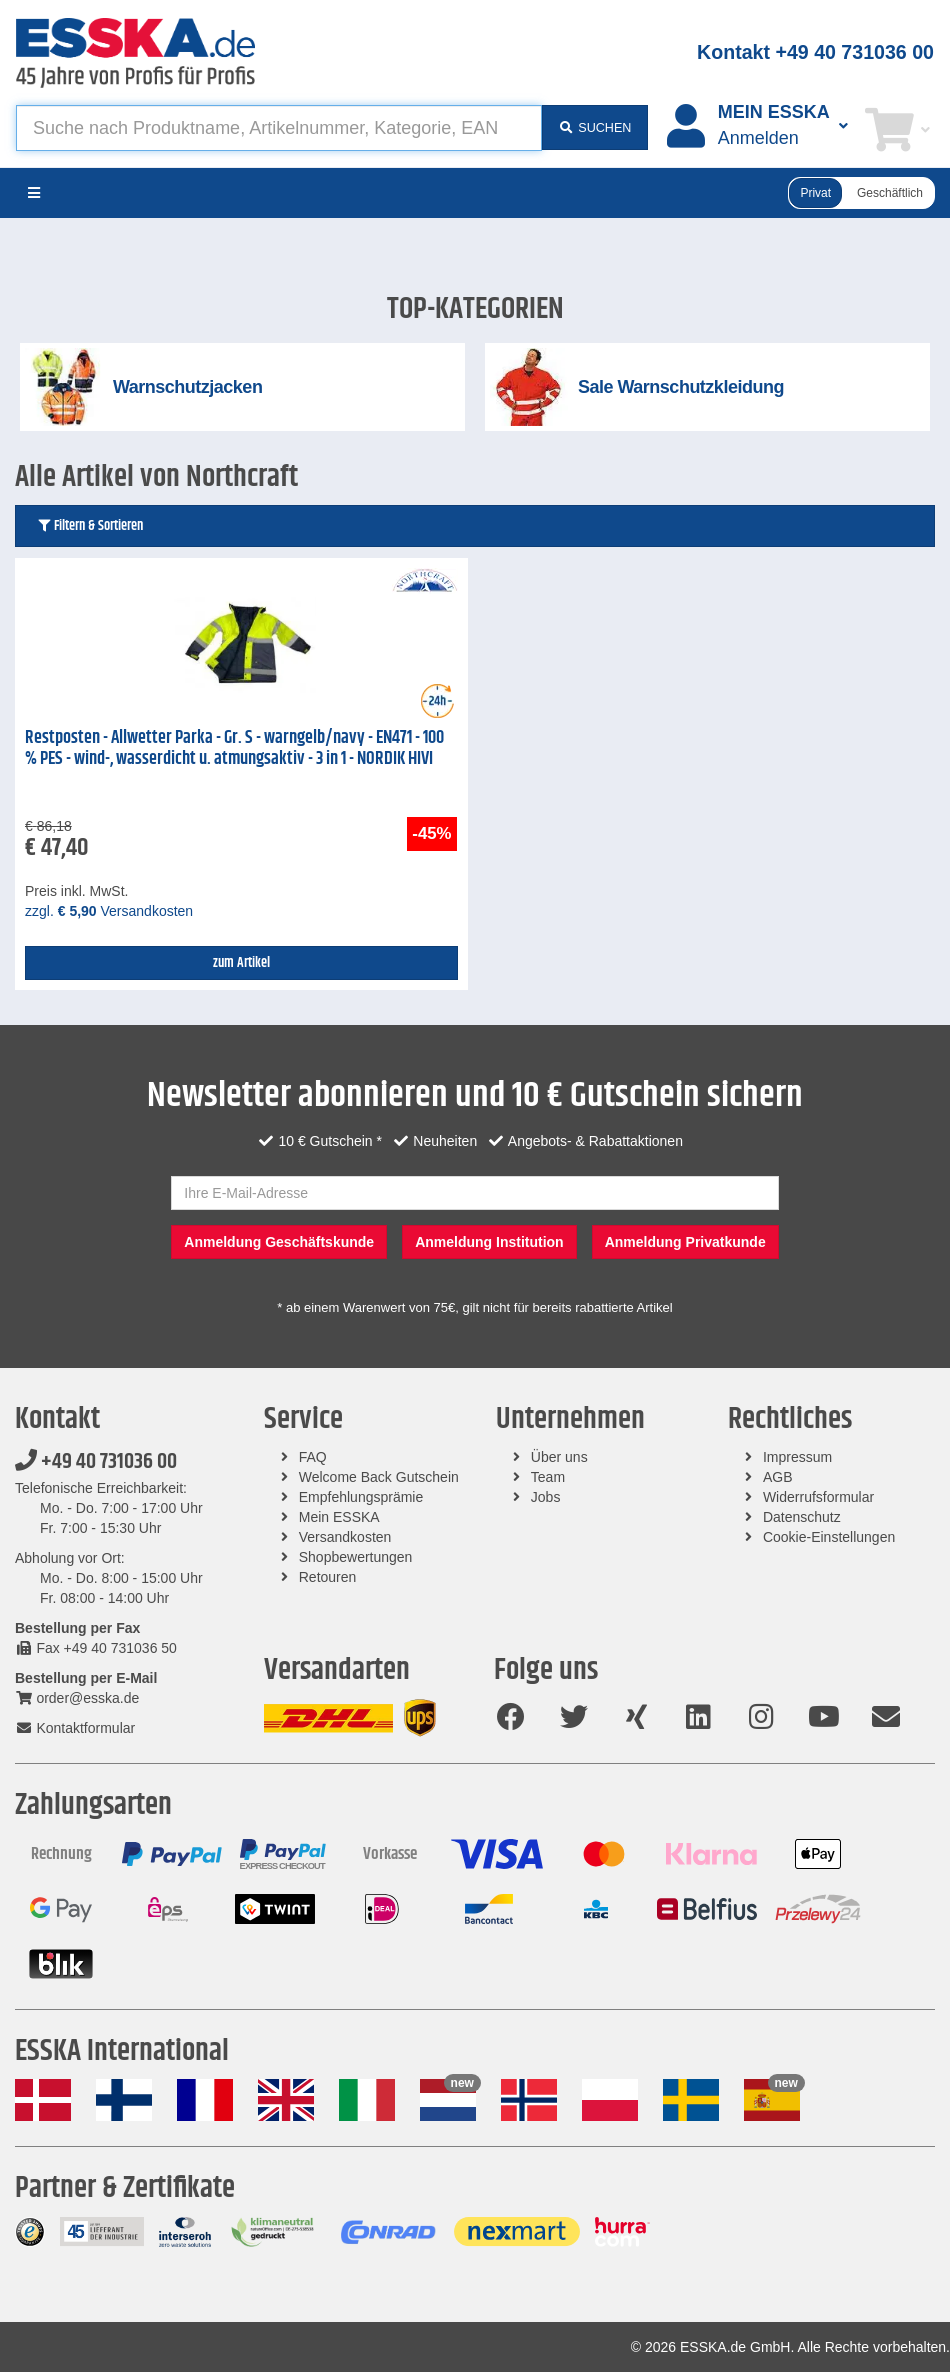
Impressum (797, 1457)
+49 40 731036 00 (96, 1462)
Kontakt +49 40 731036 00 (815, 52)
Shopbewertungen (356, 1557)
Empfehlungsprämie (361, 1497)
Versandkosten (345, 1537)
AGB (778, 1477)
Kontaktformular (75, 1728)
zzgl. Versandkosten (109, 911)
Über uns (559, 1457)
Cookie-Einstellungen (829, 1537)
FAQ (313, 1457)
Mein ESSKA (339, 1517)
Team (548, 1477)
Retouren (328, 1577)
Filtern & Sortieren (89, 526)
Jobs (546, 1497)
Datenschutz (802, 1517)
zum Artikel (241, 963)
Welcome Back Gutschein (379, 1477)
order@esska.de (77, 1698)
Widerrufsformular (818, 1497)
